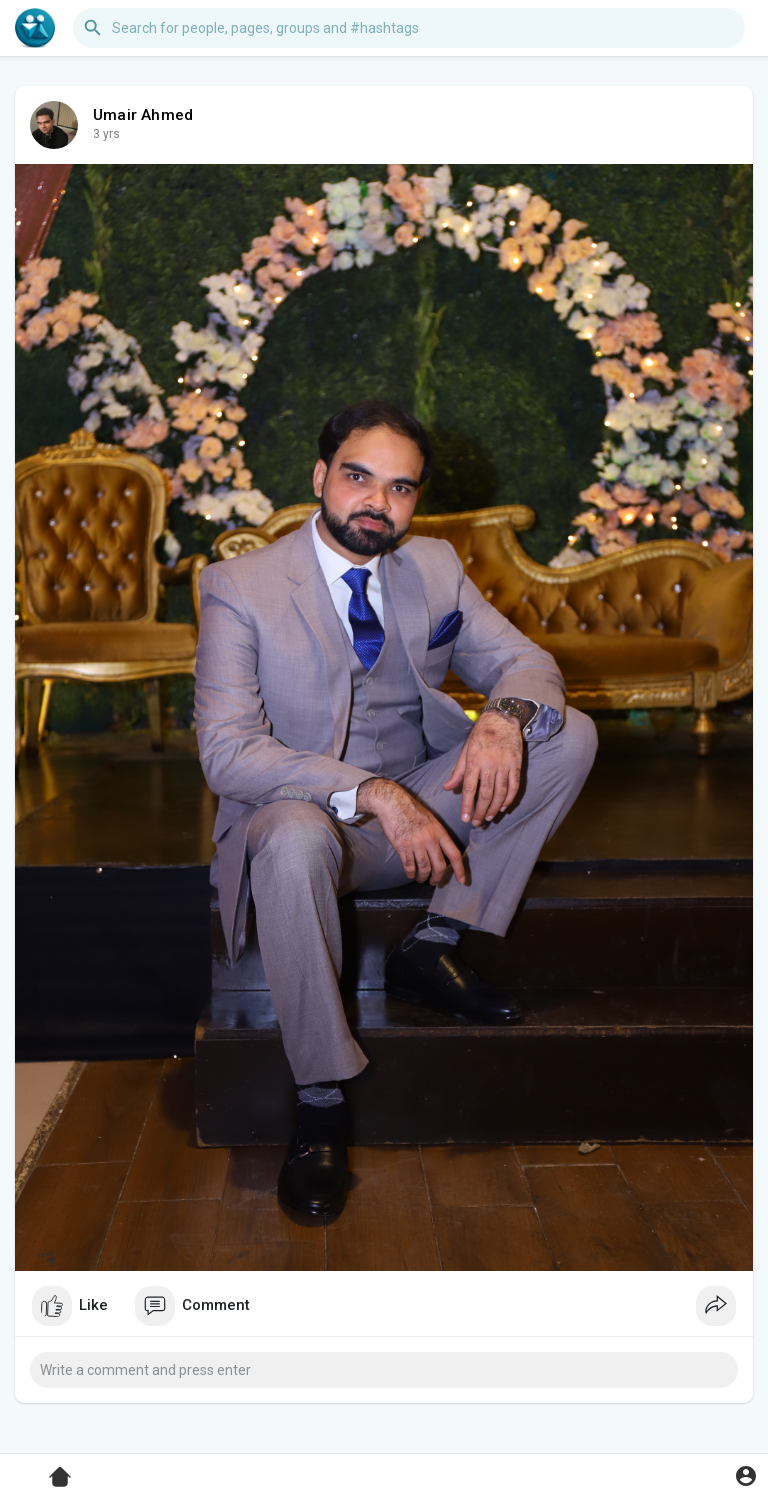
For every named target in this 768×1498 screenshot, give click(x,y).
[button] (409, 28)
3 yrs (106, 134)
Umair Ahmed (143, 115)
